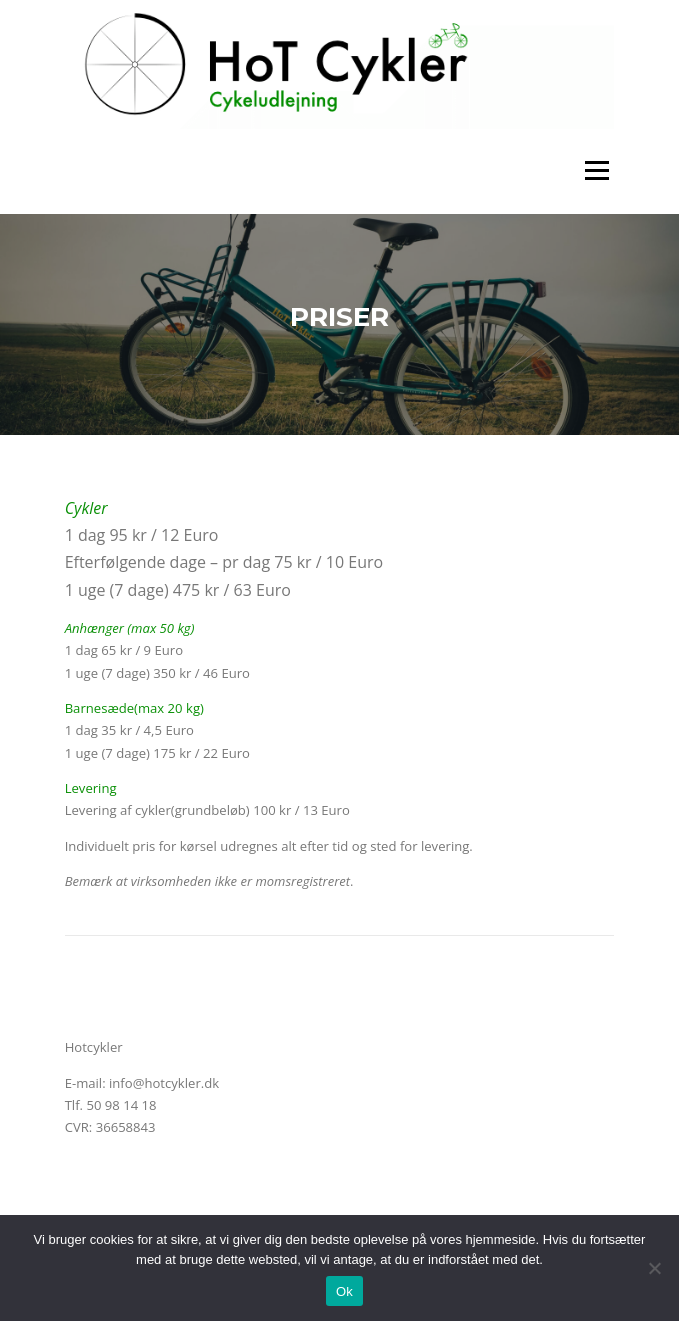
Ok (344, 1291)
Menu (596, 171)
